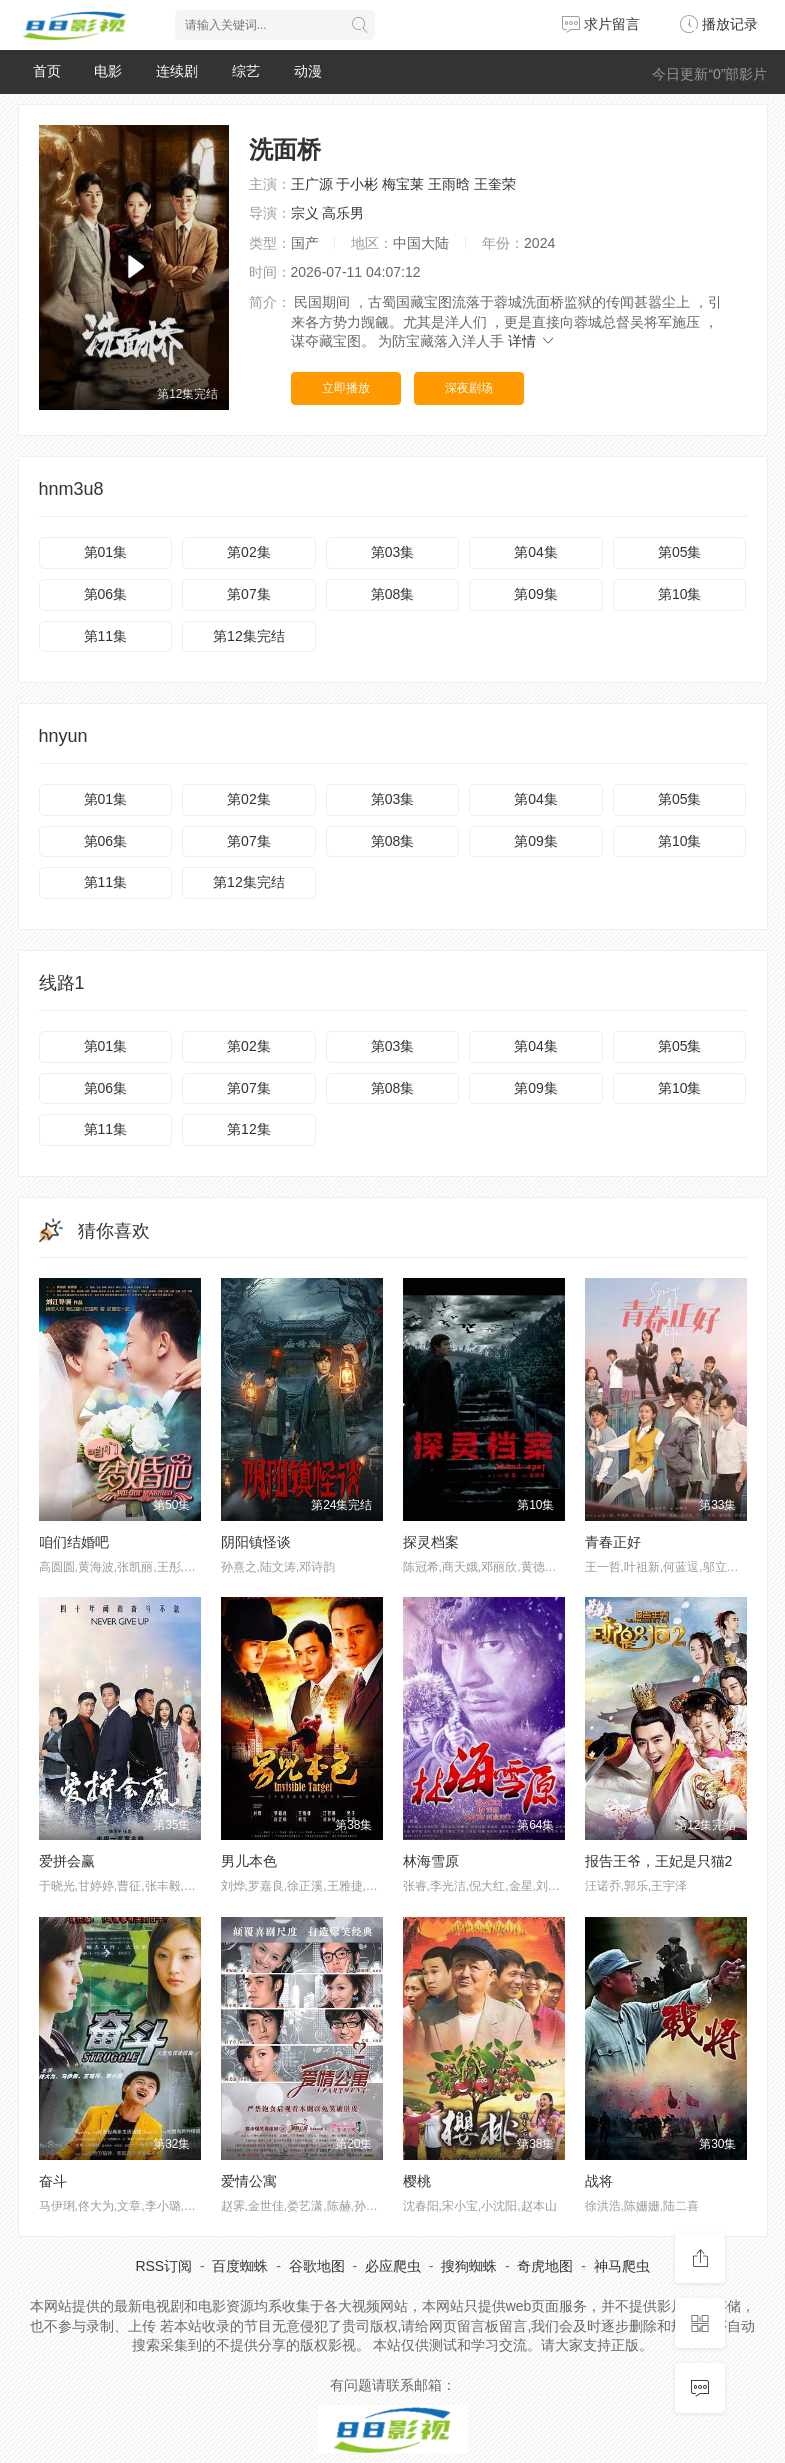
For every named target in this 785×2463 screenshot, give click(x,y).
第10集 (680, 594)
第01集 (106, 552)
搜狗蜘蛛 (469, 2266)
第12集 (249, 1129)
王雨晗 (449, 184)
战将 (599, 2181)
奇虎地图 (545, 2266)
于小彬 (357, 184)
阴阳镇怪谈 (256, 1542)
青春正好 (613, 1542)
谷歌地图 (317, 2266)
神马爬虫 (622, 2266)
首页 (47, 71)
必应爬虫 (393, 2266)
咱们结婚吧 (74, 1542)
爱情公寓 (249, 2181)
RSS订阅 (163, 2266)
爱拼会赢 (67, 1861)
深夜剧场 (469, 388)
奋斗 (53, 2181)
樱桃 (417, 2181)
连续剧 (177, 71)
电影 (108, 71)
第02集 (249, 552)
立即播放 (346, 388)
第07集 (249, 594)
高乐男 (343, 213)
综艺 (246, 71)
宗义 (305, 213)
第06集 (106, 594)
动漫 (308, 71)
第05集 (680, 552)
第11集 (106, 636)
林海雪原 (431, 1861)
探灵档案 (431, 1542)
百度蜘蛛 (240, 2266)
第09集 (536, 594)
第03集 (393, 552)
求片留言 (601, 24)
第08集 (393, 594)
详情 (532, 341)
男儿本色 (249, 1861)
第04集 (536, 552)
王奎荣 (495, 184)
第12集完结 (249, 636)
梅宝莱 (403, 184)
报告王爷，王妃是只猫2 (659, 1861)
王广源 (312, 184)
